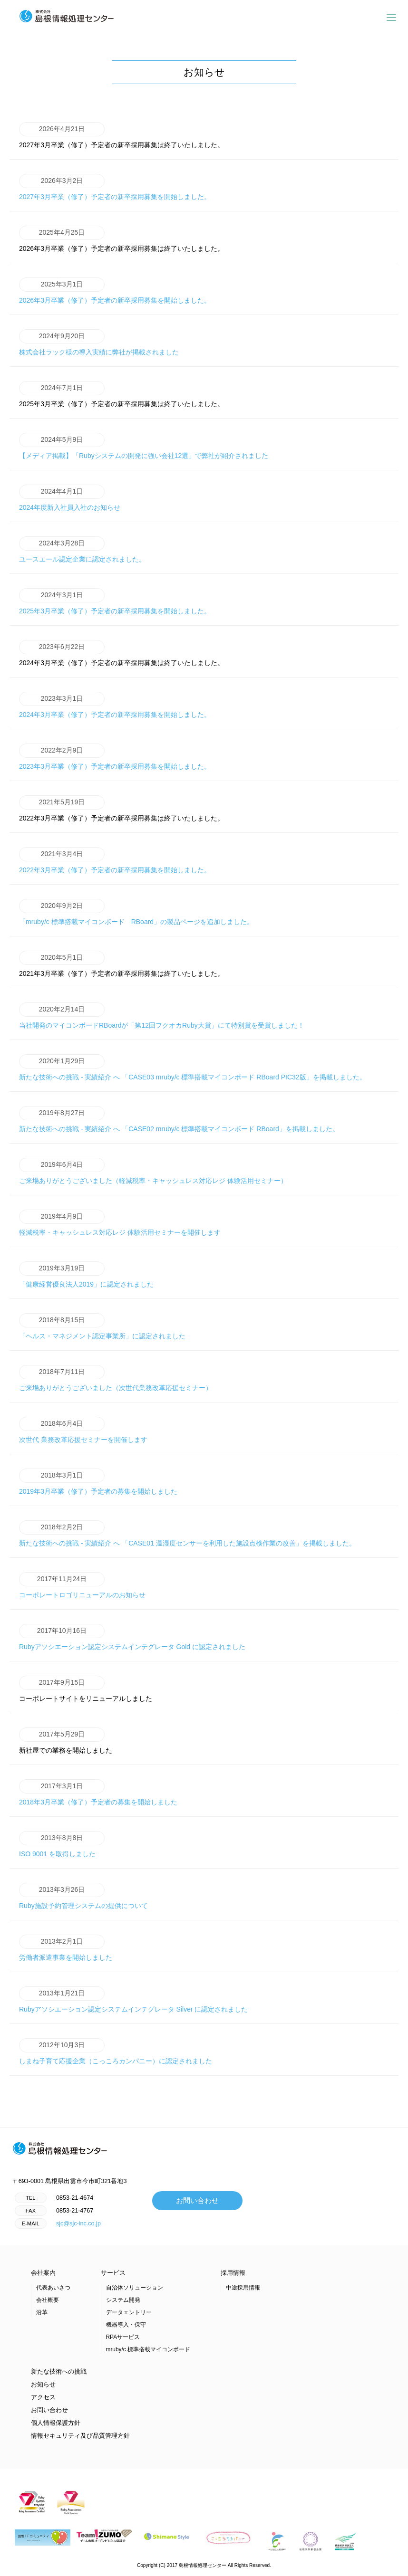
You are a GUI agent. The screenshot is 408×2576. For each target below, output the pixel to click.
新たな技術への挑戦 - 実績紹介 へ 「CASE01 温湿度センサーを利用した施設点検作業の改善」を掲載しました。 (187, 1535)
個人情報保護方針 (55, 2425)
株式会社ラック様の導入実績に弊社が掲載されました (99, 344)
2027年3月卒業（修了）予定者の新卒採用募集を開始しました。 (115, 188)
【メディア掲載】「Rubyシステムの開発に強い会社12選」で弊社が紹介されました (143, 447)
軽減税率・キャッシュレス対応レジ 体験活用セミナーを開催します (120, 1224)
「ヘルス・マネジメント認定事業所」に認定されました (102, 1328)
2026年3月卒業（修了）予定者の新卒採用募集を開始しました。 (115, 292)
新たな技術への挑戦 (59, 2374)
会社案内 (43, 2275)
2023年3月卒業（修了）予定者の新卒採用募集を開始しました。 (115, 758)
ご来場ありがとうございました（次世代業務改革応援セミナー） (115, 1379)
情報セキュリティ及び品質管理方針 (80, 2438)
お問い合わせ (197, 2203)
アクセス (43, 2399)
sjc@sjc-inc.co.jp (78, 2226)
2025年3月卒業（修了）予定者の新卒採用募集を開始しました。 (115, 603)
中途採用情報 (243, 2290)
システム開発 (123, 2302)
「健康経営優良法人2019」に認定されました (86, 1276)
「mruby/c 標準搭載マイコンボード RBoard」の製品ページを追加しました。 (136, 913)
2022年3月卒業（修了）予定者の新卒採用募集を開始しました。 (115, 862)
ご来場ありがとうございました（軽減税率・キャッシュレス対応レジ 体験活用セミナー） (153, 1172)
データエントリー (129, 2314)
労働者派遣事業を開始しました (65, 1949)
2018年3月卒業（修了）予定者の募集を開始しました (98, 1794)
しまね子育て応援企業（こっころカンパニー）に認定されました (115, 2053)
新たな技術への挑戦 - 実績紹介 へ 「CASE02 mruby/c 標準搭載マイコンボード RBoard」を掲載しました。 (179, 1120)
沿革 (42, 2314)
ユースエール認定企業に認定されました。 (82, 551)
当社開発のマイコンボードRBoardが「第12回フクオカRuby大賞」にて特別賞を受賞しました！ (161, 1017)
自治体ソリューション (134, 2290)
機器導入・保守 (126, 2327)
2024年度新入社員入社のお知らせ (69, 499)
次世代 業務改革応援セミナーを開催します (83, 1431)
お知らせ (43, 2387)
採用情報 (233, 2275)
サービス (113, 2275)
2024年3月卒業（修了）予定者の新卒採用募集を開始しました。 (115, 706)
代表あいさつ (53, 2290)
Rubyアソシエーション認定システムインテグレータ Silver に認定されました (133, 2001)
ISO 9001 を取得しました (62, 1845)
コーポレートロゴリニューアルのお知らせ (82, 1587)
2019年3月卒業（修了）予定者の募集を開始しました (98, 1483)
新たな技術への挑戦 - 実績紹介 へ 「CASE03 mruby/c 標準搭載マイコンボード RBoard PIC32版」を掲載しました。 (192, 1069)
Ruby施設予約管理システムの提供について (83, 1897)
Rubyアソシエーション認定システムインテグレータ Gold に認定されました (132, 1638)
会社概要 (47, 2302)
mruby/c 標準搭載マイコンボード (148, 2351)
